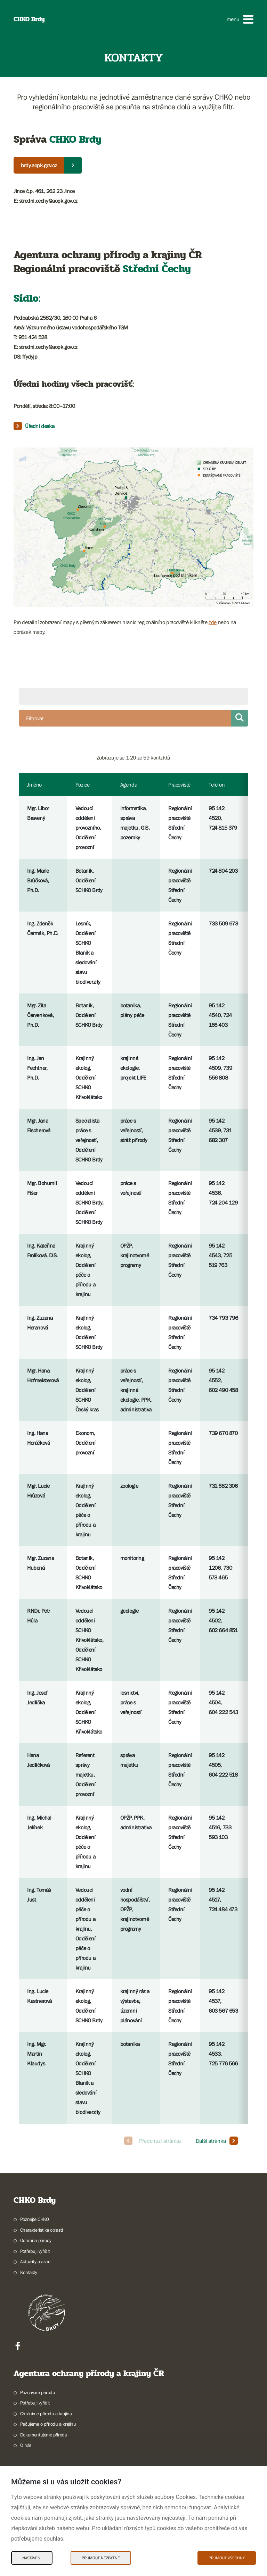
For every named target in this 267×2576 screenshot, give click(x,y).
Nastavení (31, 2558)
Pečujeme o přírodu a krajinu (48, 2424)
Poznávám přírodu (37, 2392)
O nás (26, 2445)
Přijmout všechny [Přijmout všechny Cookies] (227, 2558)
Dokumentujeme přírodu (43, 2434)
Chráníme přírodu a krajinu (46, 2413)
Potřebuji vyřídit (35, 2251)
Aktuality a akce (35, 2261)
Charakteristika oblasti (41, 2230)
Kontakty (28, 2272)
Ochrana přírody (35, 2240)
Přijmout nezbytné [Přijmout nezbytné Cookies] (101, 2558)
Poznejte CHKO (34, 2219)
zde (213, 622)
